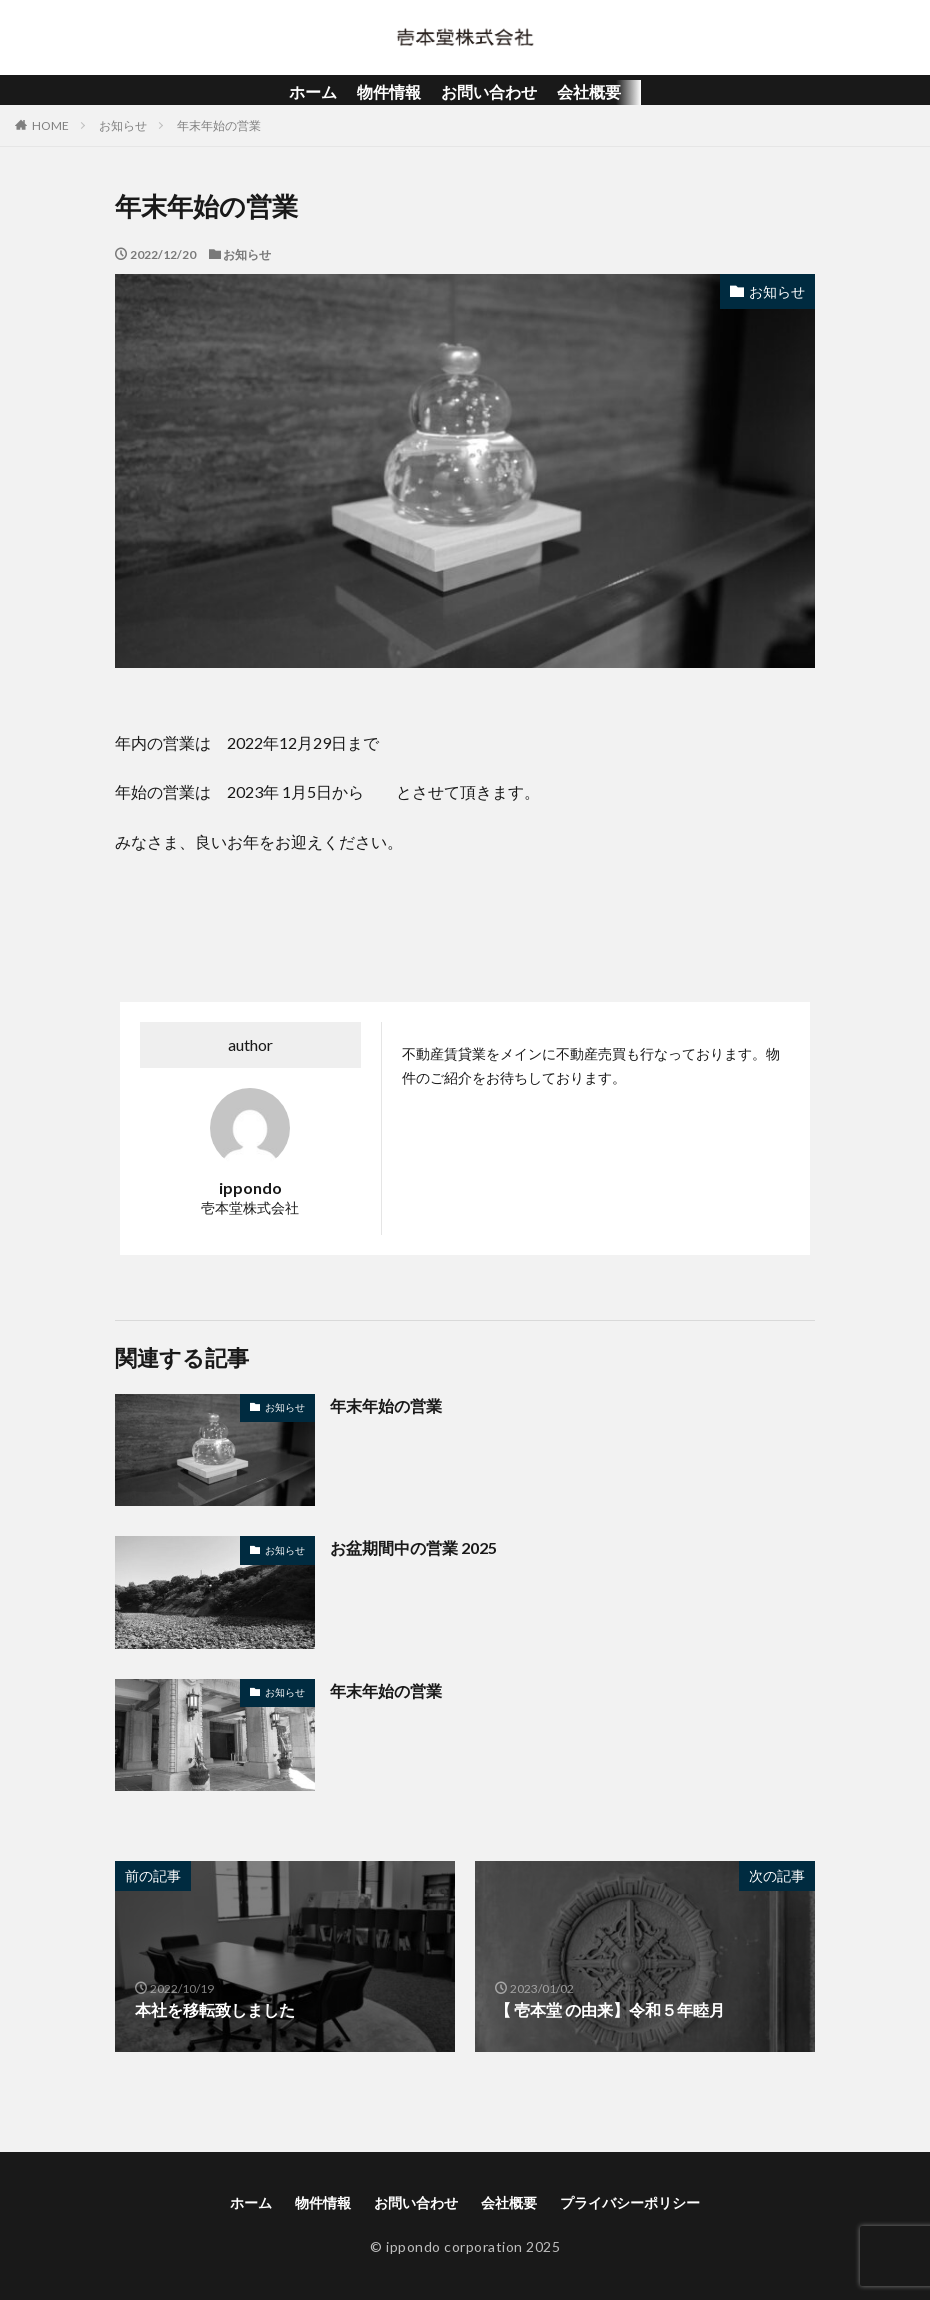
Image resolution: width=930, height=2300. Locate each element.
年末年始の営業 (219, 125)
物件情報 (389, 91)
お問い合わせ (489, 91)
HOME (50, 125)
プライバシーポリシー (630, 2202)
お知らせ (123, 125)
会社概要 (589, 91)
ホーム (313, 91)
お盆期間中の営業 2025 (413, 1547)
